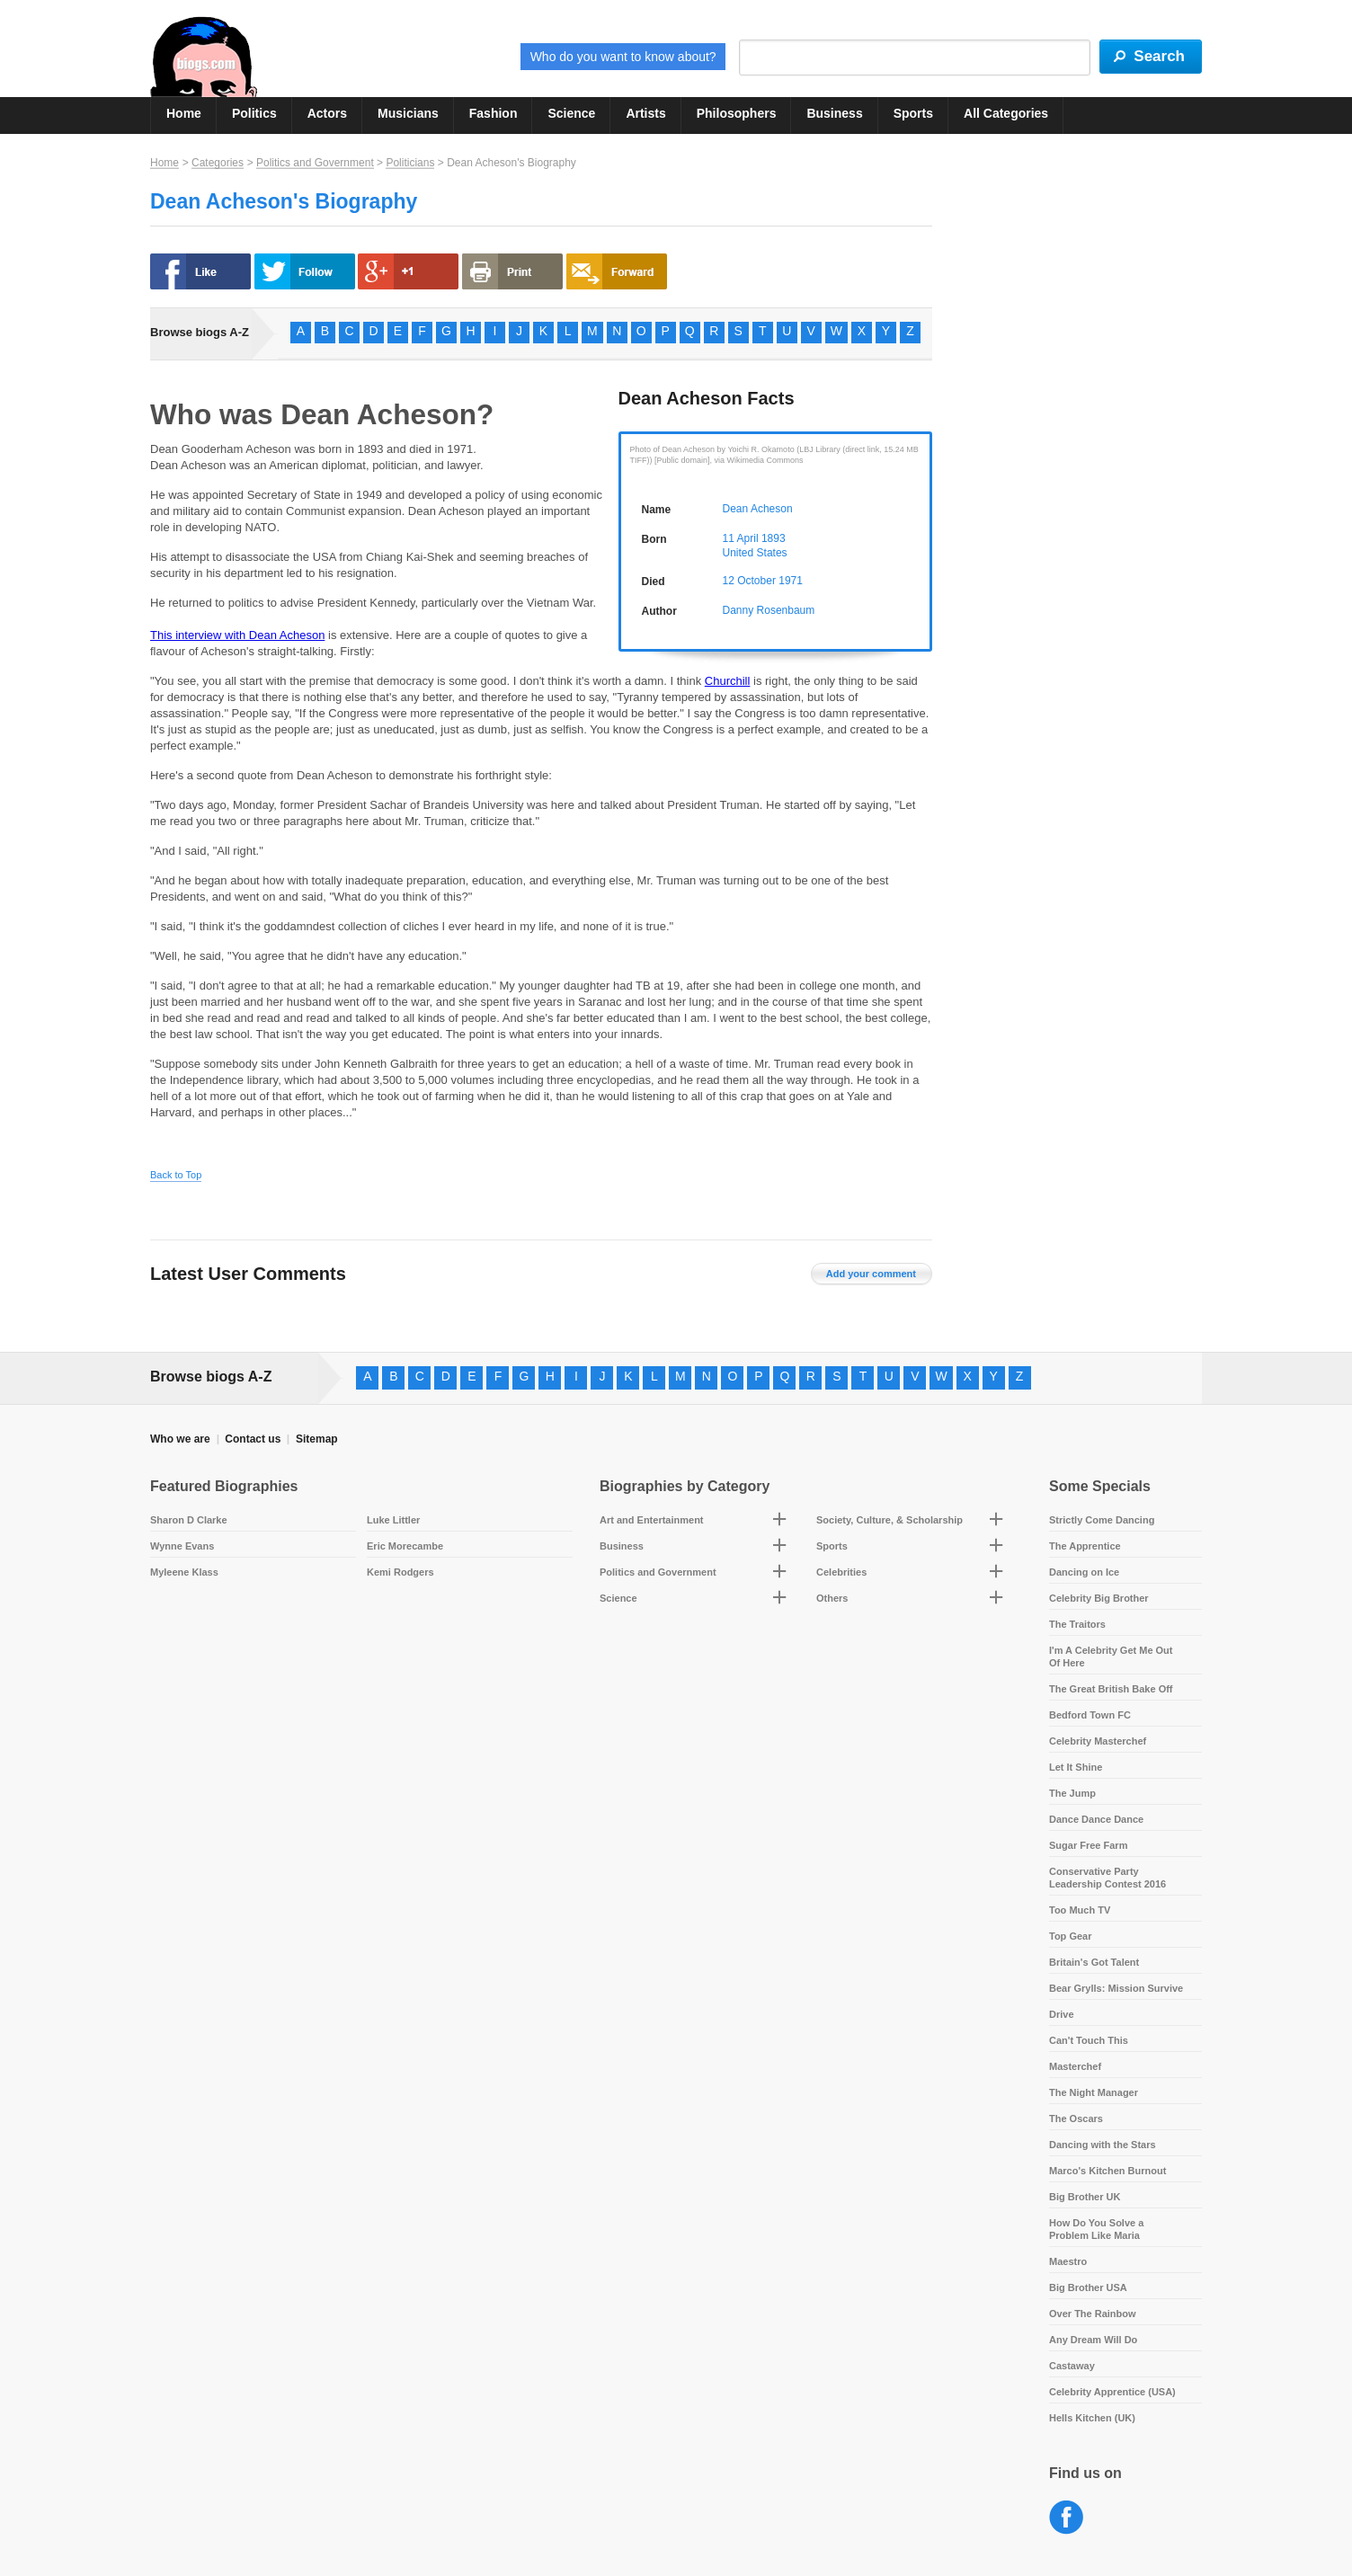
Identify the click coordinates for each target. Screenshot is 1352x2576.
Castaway (1072, 2365)
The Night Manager (1093, 2092)
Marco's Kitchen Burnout (1107, 2170)
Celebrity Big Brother (1099, 1598)
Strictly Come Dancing (1101, 1520)
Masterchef (1075, 2066)
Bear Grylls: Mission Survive (1116, 1988)
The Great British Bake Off (1111, 1688)
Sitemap (317, 1439)
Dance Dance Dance (1096, 1819)
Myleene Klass (184, 1572)
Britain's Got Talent (1094, 1962)
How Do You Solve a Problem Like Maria (1096, 2229)
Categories (217, 162)
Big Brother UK (1084, 2196)
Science (571, 113)
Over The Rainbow (1092, 2313)
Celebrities (841, 1572)
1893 (773, 538)
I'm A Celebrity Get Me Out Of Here (1111, 1656)
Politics (254, 113)
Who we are (180, 1439)
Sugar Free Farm (1088, 1845)
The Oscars (1076, 2118)
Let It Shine (1075, 1767)
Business (834, 113)
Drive (1061, 2014)
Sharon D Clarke (188, 1520)
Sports (913, 113)
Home (183, 113)
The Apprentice (1085, 1546)
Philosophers (737, 113)
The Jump (1072, 1793)
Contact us (252, 1439)
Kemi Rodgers (400, 1572)
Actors (327, 113)
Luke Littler (393, 1520)
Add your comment (871, 1273)
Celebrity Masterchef (1097, 1741)
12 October (749, 580)
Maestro (1068, 2261)
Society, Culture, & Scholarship (889, 1520)
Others (832, 1598)
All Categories (1006, 113)
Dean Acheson (758, 508)
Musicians (408, 113)
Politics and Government (315, 162)
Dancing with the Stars (1102, 2144)
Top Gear (1070, 1936)
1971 (790, 580)
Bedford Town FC (1090, 1715)
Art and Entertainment (652, 1520)
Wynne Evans (182, 1546)
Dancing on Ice (1084, 1572)
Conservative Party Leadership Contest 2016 (1107, 1877)
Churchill (728, 681)
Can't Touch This (1088, 2040)
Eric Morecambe (405, 1546)
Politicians (410, 162)
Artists (645, 113)
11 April (741, 538)
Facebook (1066, 2518)
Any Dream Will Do (1093, 2339)
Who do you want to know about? (623, 56)
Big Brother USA (1088, 2287)
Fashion (493, 113)
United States (755, 552)
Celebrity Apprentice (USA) (1112, 2391)
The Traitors (1077, 1624)
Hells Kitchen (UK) (1092, 2417)
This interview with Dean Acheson (237, 635)
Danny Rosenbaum (769, 610)
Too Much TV (1079, 1910)
